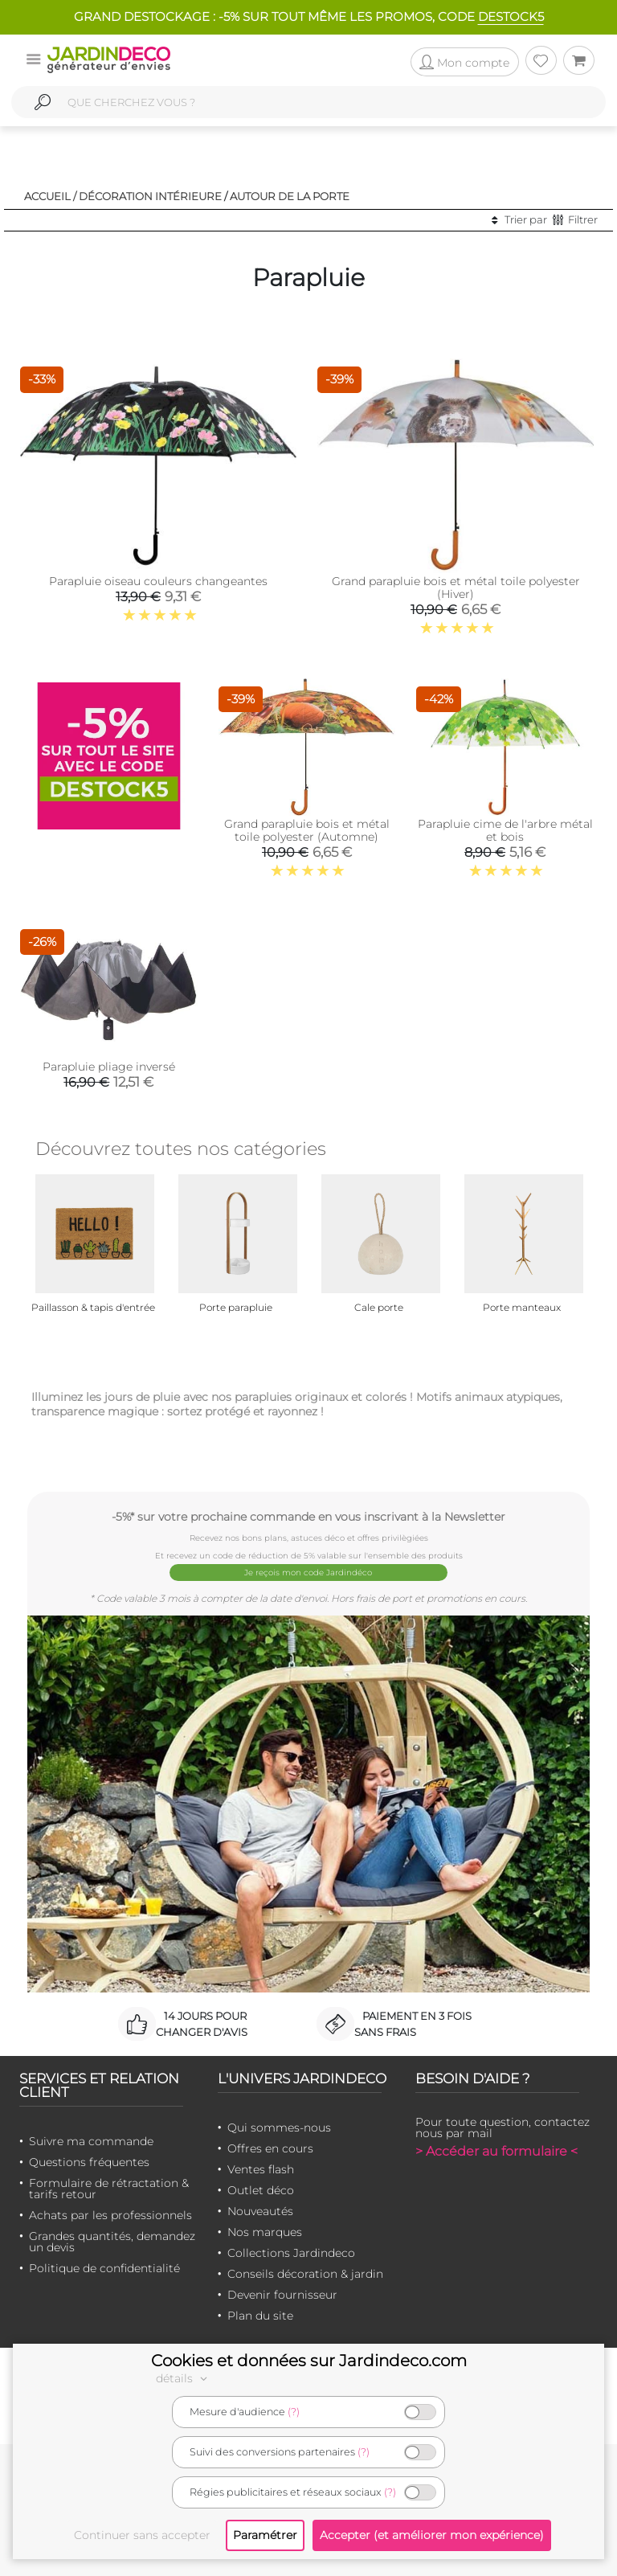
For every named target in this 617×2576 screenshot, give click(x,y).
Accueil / (50, 196)
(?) (294, 2412)
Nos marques (264, 2232)
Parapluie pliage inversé (109, 1066)
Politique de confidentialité (104, 2268)
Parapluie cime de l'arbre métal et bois (505, 830)
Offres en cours (270, 2148)
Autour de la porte (289, 196)
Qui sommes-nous (279, 2127)
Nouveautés (260, 2211)
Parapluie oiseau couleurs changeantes (158, 581)
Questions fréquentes (89, 2162)
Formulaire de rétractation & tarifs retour (109, 2188)
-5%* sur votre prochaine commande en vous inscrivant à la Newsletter (308, 1516)
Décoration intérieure (150, 196)
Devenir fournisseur (282, 2294)
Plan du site (260, 2315)
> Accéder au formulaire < (496, 2151)
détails (184, 2378)
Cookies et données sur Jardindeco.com (309, 2360)
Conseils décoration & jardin (305, 2274)
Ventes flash (260, 2169)
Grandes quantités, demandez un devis (112, 2242)
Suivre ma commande (91, 2141)
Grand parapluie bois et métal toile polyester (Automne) (307, 830)
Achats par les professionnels (110, 2215)
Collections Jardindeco (291, 2253)
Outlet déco (260, 2190)
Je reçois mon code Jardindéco (309, 1572)
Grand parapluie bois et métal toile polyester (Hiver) (456, 587)
